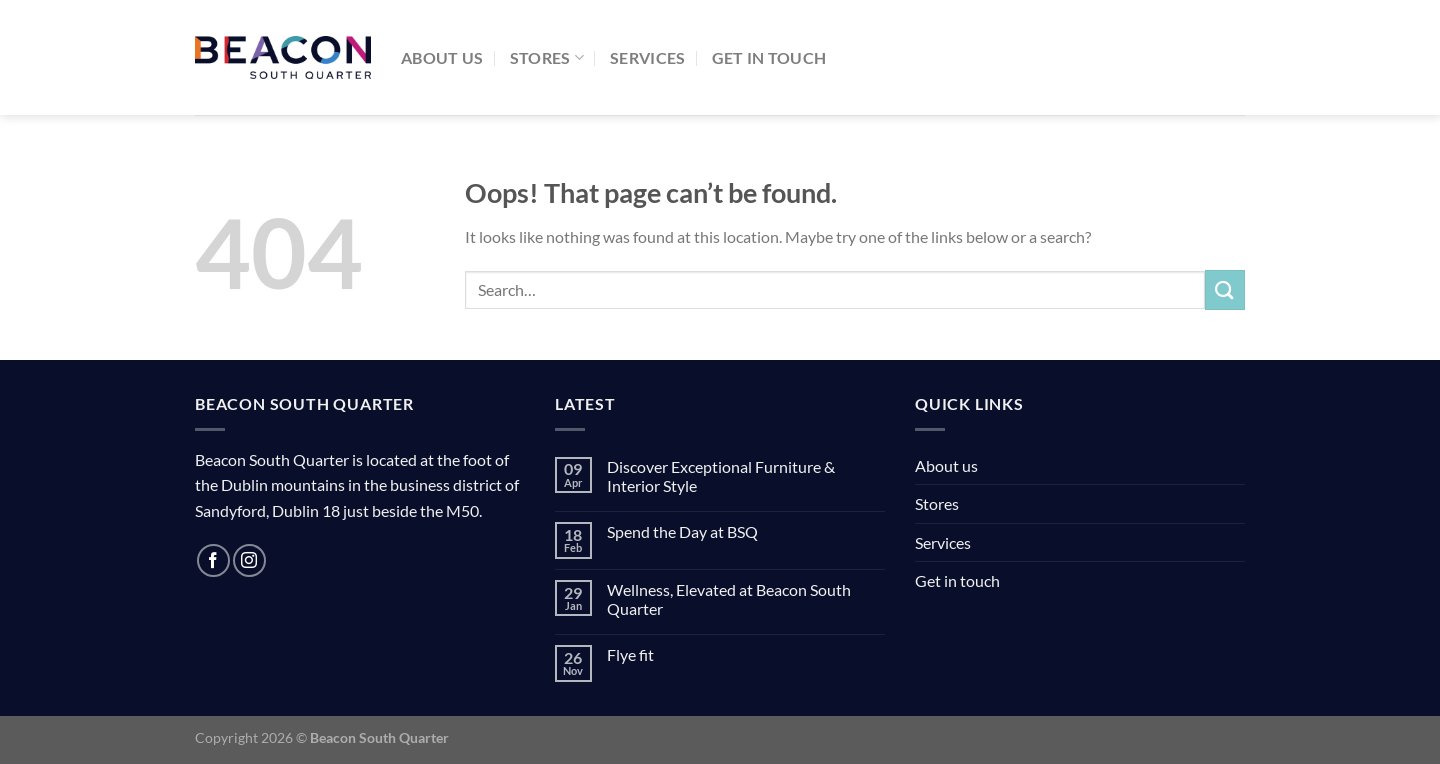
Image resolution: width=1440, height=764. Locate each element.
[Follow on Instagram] (249, 560)
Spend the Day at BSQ (682, 531)
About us (442, 57)
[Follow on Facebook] (213, 560)
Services (648, 57)
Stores (547, 58)
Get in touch (769, 57)
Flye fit (630, 654)
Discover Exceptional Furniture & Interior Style (721, 476)
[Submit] (1225, 289)
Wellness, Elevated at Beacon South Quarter (729, 599)
